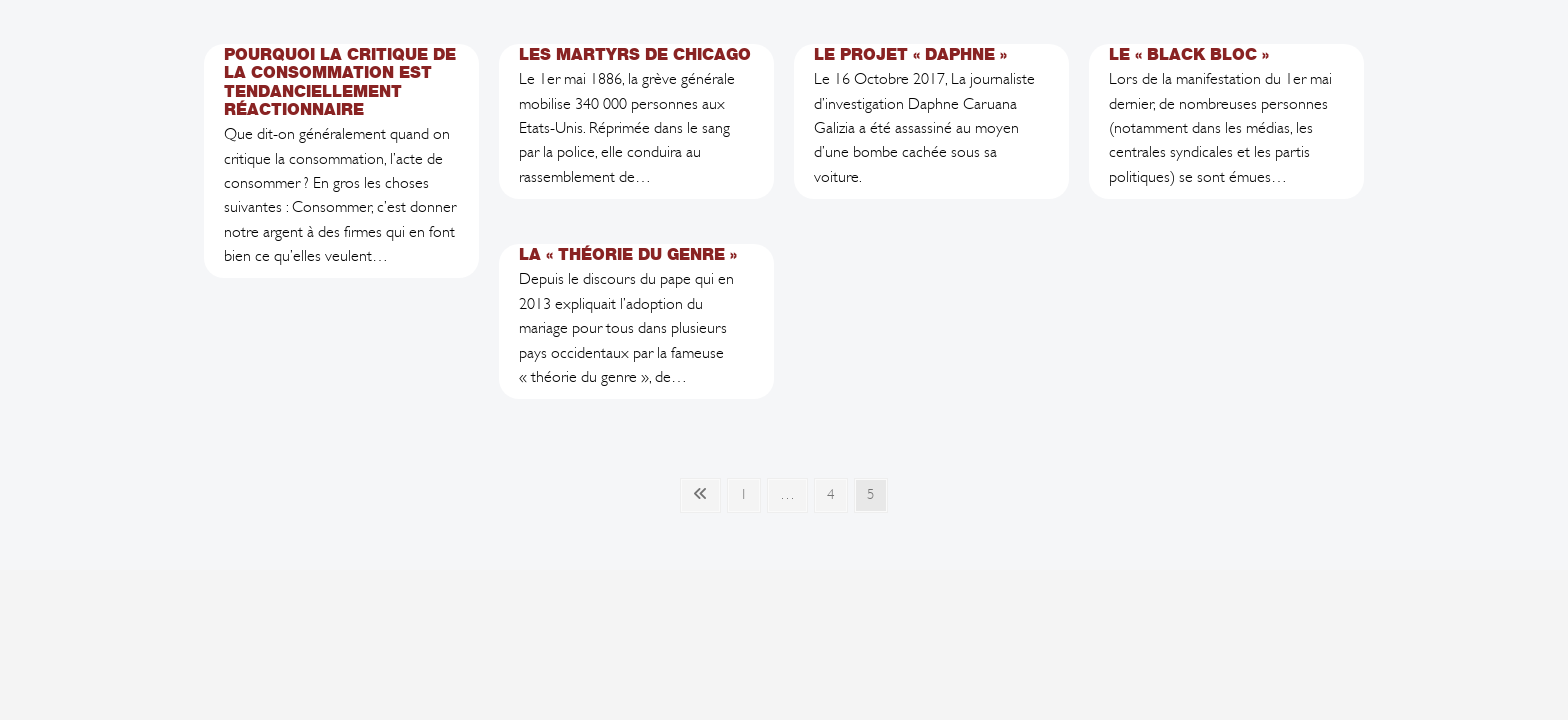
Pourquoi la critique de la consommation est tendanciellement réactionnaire (340, 82)
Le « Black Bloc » (1189, 54)
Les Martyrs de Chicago (635, 54)
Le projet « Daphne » (910, 54)
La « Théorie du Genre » (628, 254)
